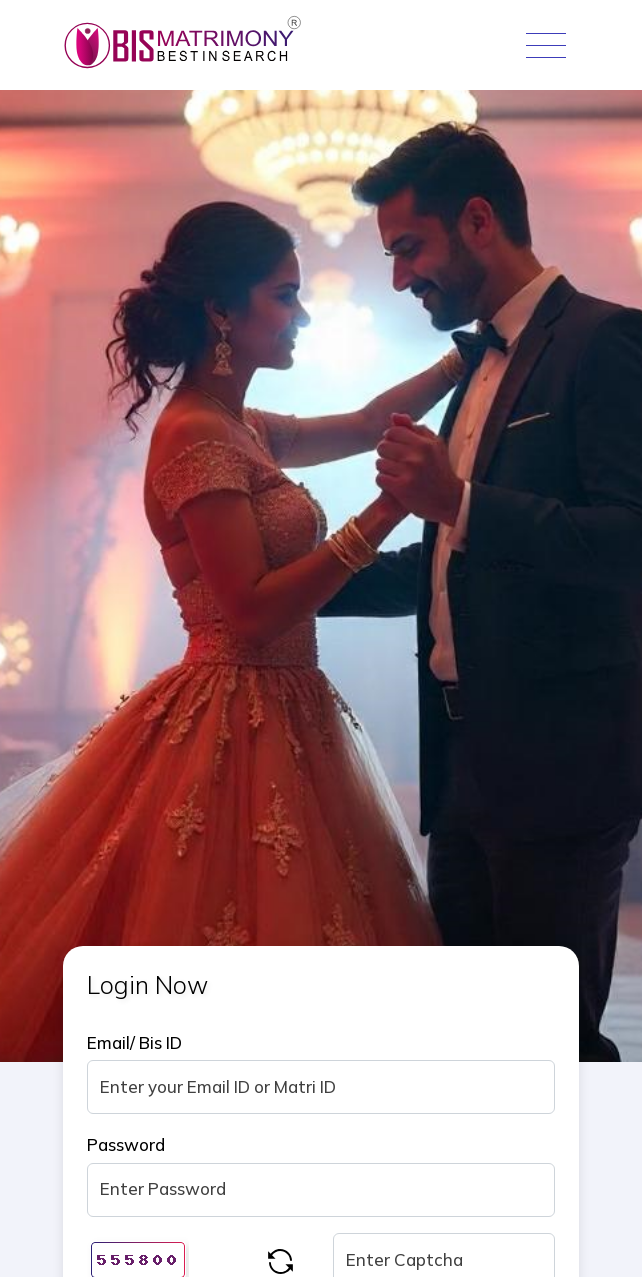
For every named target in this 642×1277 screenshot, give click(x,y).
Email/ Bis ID (134, 1042)
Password (126, 1144)
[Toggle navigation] (546, 45)
